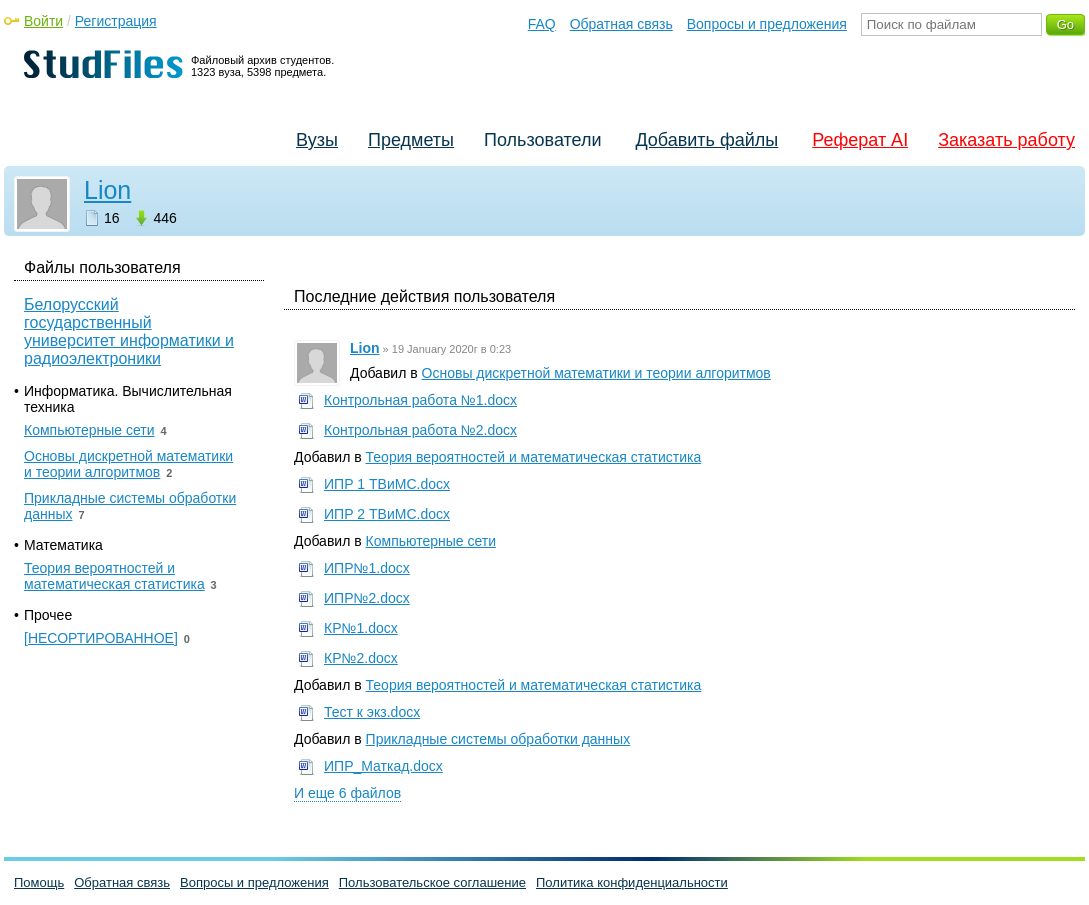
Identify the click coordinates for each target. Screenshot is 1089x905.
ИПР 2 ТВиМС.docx (387, 514)
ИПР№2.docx (367, 598)
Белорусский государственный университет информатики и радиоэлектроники (129, 331)
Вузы (317, 140)
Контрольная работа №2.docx (420, 430)
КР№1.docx (361, 628)
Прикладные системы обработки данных (498, 739)
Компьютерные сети (431, 541)
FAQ (542, 24)
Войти (43, 21)
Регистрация (116, 21)
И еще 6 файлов (347, 793)
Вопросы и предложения (767, 24)
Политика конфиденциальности (632, 882)
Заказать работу (1006, 140)
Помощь (39, 882)
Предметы (411, 140)
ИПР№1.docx (367, 568)
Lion (107, 190)
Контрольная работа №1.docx (420, 400)
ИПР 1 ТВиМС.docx (387, 484)
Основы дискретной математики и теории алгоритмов (596, 373)
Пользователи (542, 140)
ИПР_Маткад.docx (383, 766)
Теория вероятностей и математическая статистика (534, 457)
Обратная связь (621, 24)
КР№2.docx (361, 658)
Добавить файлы (706, 140)
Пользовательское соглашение (432, 882)
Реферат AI (860, 140)
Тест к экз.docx (372, 712)
